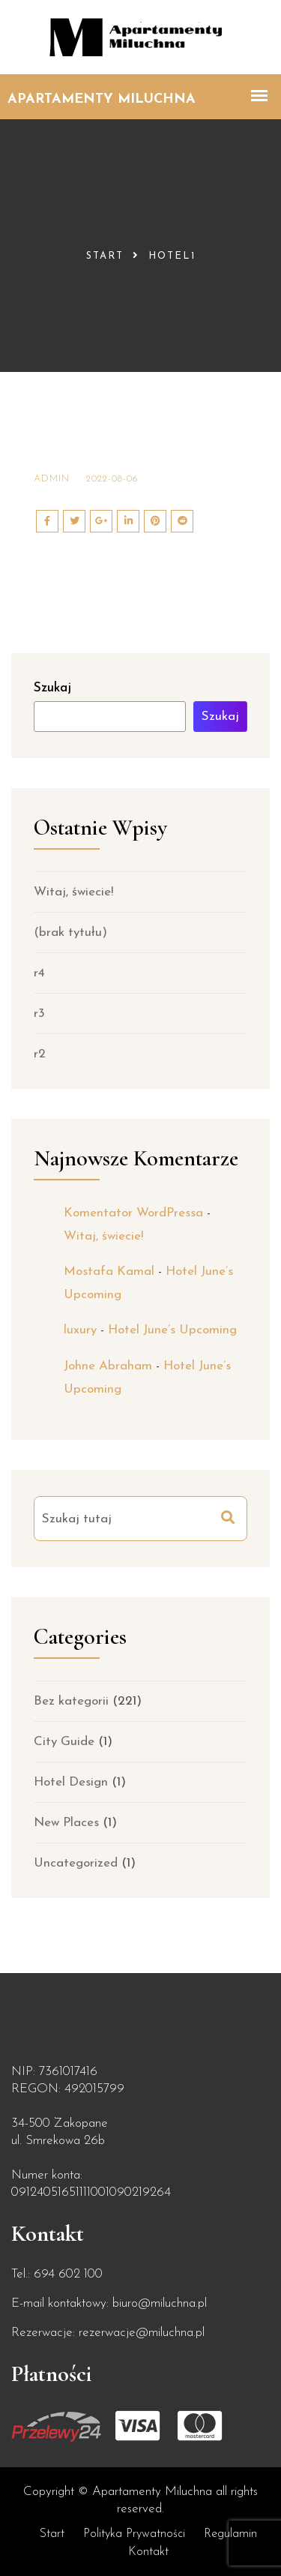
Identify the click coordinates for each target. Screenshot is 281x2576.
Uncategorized (76, 1863)
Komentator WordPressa (133, 1213)
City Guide (64, 1741)
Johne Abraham (108, 1366)
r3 (39, 1013)
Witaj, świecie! (73, 892)
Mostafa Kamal (109, 1271)
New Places (66, 1822)
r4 (39, 973)
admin (52, 479)
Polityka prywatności (134, 2534)
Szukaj (52, 688)
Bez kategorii (71, 1701)
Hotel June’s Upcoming (172, 1330)
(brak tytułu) (70, 932)
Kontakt (148, 2552)
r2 (40, 1054)
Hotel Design (71, 1782)
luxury (80, 1330)
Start (105, 256)
